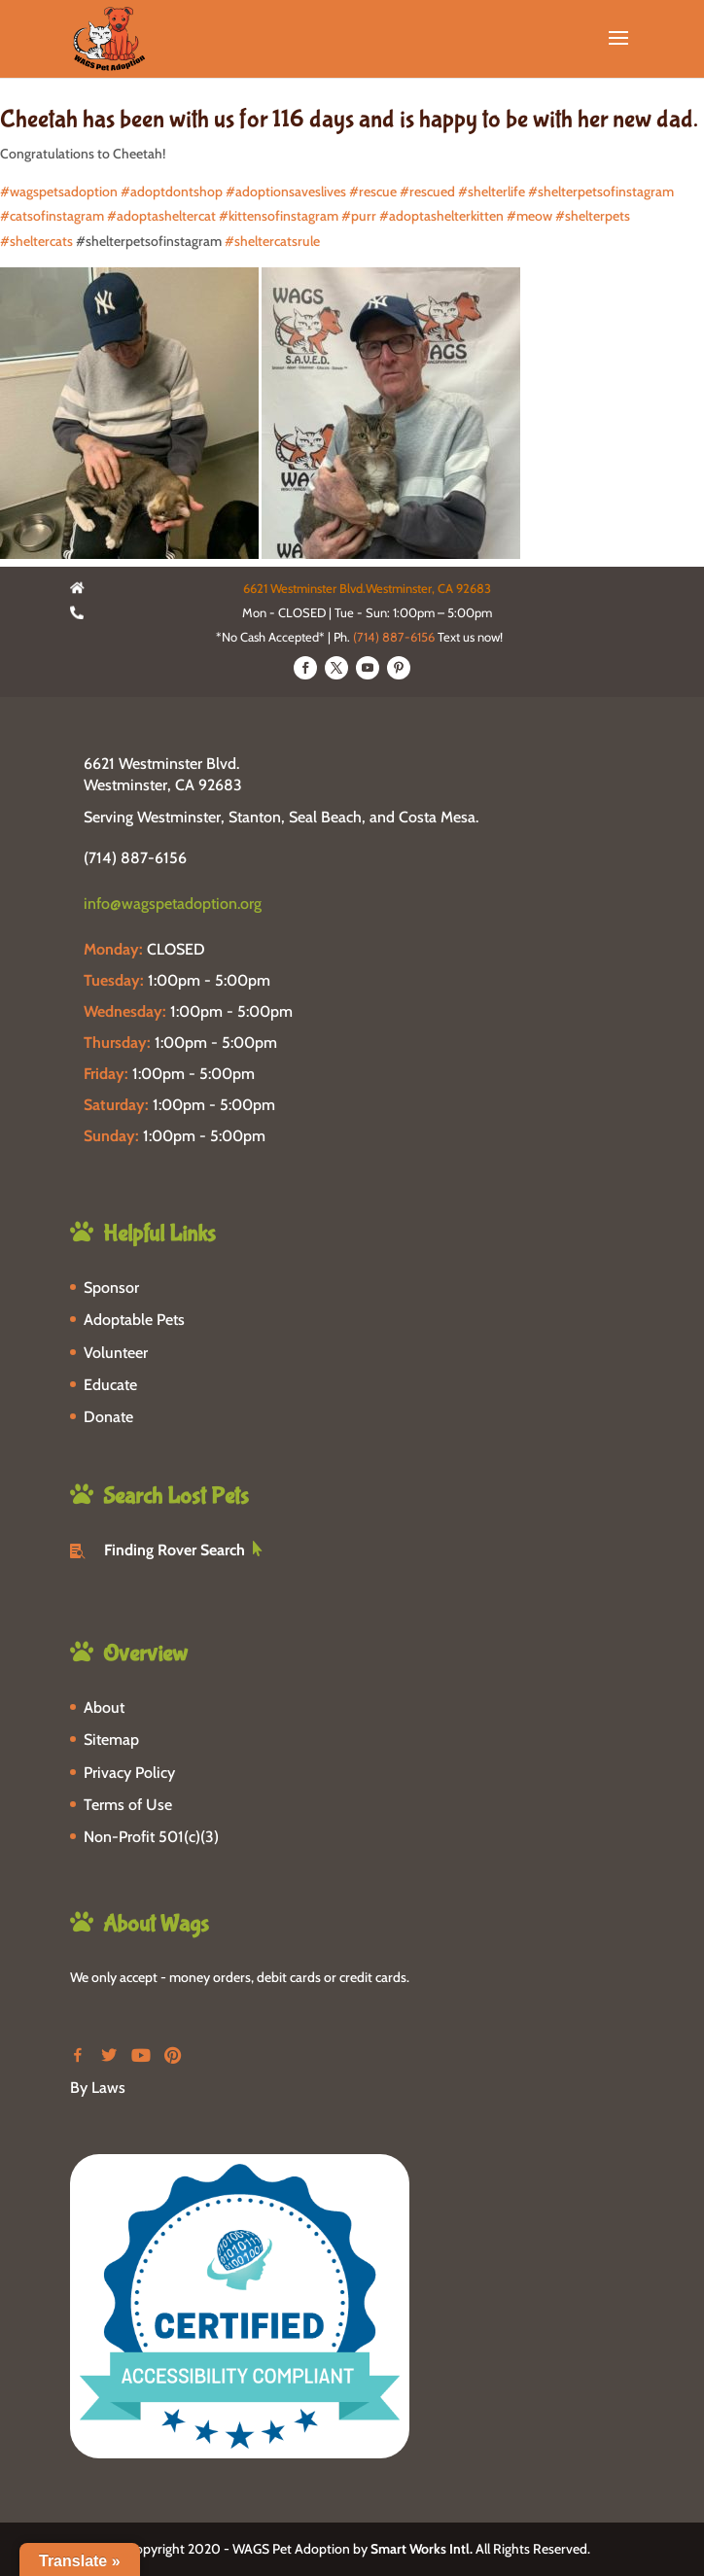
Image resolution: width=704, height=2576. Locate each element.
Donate (108, 1417)
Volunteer (116, 1352)
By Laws (97, 2087)
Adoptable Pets (134, 1319)
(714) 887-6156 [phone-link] (135, 858)
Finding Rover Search (174, 1550)
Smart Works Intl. (421, 2549)
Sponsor (111, 1287)
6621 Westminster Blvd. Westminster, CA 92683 (163, 774)
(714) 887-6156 (394, 636)
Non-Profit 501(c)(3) (151, 1837)
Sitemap (111, 1739)
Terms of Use (128, 1804)
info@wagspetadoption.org (173, 903)
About (104, 1707)
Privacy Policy (129, 1772)
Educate (110, 1384)
